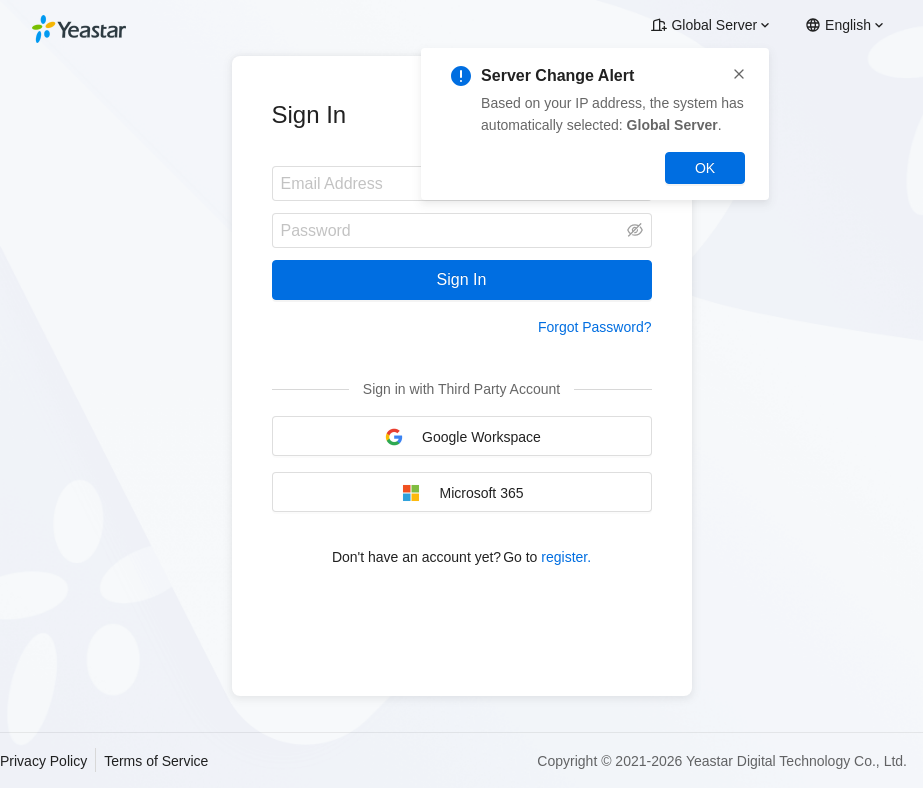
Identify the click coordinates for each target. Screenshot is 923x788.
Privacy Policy (43, 761)
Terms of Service (156, 761)
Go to (547, 557)
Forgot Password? (595, 327)
